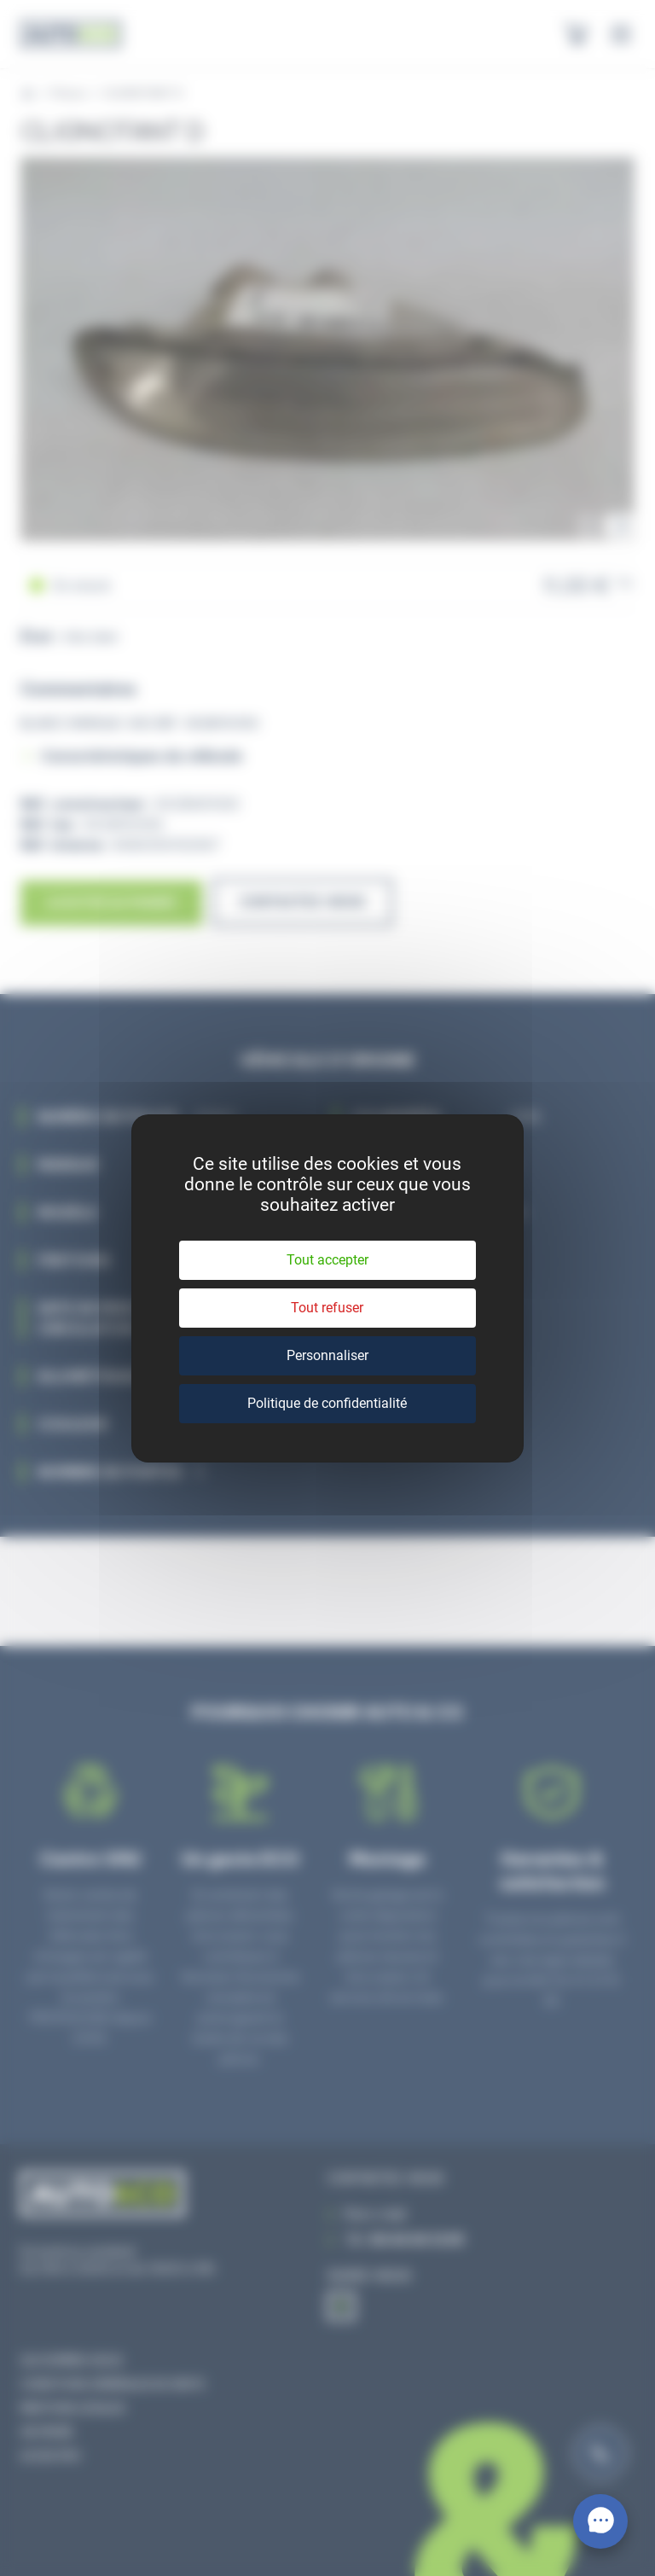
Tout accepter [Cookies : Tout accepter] (327, 1260)
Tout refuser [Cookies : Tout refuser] (327, 1308)
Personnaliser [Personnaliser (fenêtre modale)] (327, 1355)
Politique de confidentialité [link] (327, 1403)
